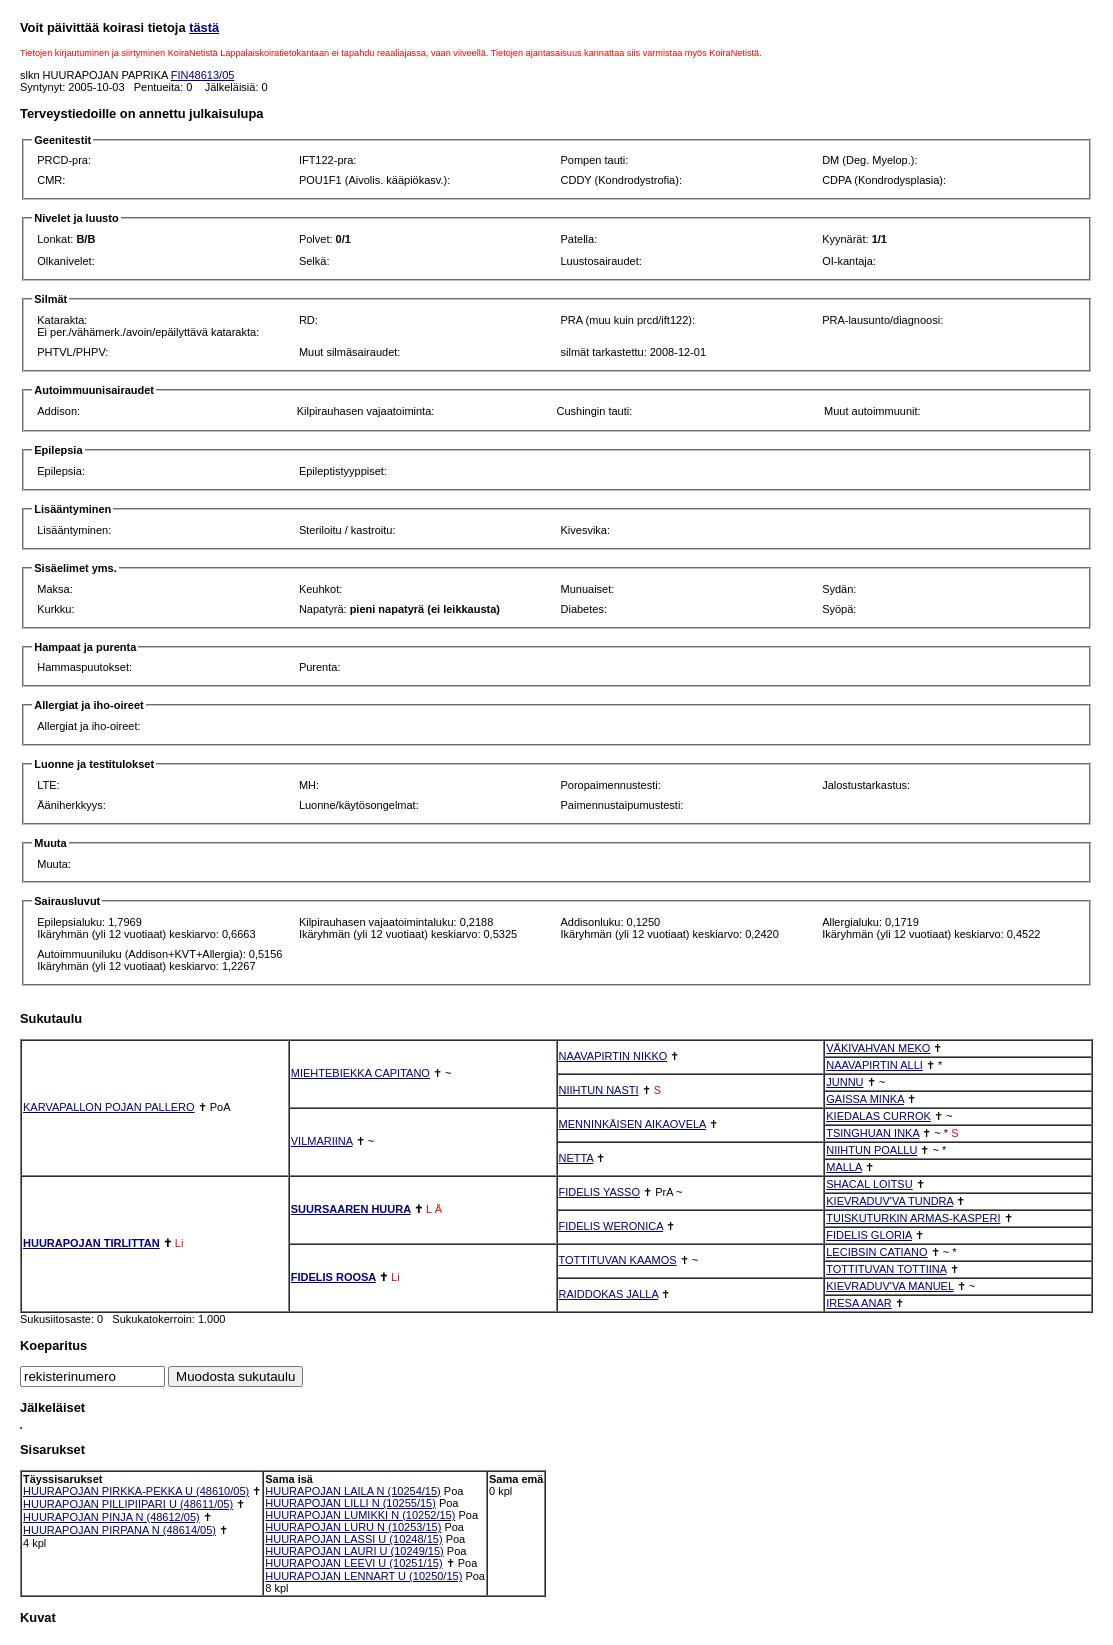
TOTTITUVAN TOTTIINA (886, 1269)
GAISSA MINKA (865, 1099)
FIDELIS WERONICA (611, 1226)
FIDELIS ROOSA (333, 1277)
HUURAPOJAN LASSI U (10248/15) (353, 1539)
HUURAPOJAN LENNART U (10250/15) (363, 1576)
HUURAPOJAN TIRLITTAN (91, 1243)
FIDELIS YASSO (600, 1192)
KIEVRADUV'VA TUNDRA (889, 1201)
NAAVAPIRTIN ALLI (874, 1065)
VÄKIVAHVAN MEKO (878, 1048)
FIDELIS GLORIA (869, 1235)
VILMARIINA (322, 1141)
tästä (204, 27)
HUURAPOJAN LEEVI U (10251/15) (353, 1563)
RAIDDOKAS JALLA (609, 1294)
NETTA (576, 1158)
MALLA (843, 1167)
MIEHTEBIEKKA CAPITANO (360, 1073)
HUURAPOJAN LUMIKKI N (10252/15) (360, 1515)
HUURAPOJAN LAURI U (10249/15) (354, 1551)
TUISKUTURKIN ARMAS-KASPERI (913, 1218)
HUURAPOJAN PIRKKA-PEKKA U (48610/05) (136, 1491)
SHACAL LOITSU (869, 1184)
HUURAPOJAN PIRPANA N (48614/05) (119, 1530)
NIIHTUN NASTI (599, 1090)
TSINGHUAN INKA (872, 1133)
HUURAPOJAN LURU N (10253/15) (353, 1527)
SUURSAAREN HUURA (351, 1209)
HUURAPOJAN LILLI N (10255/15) (350, 1503)
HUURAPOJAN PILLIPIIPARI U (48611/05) (128, 1504)
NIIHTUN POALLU (871, 1150)
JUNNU (844, 1082)
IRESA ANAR (858, 1303)
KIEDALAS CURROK (878, 1116)
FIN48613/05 (203, 75)
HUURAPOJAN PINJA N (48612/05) (111, 1517)
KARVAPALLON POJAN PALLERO (109, 1107)
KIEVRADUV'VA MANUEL (889, 1286)
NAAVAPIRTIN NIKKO (613, 1056)
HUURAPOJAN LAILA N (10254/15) (352, 1491)
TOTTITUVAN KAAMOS (618, 1260)
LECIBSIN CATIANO (876, 1252)
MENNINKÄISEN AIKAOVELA (632, 1124)
